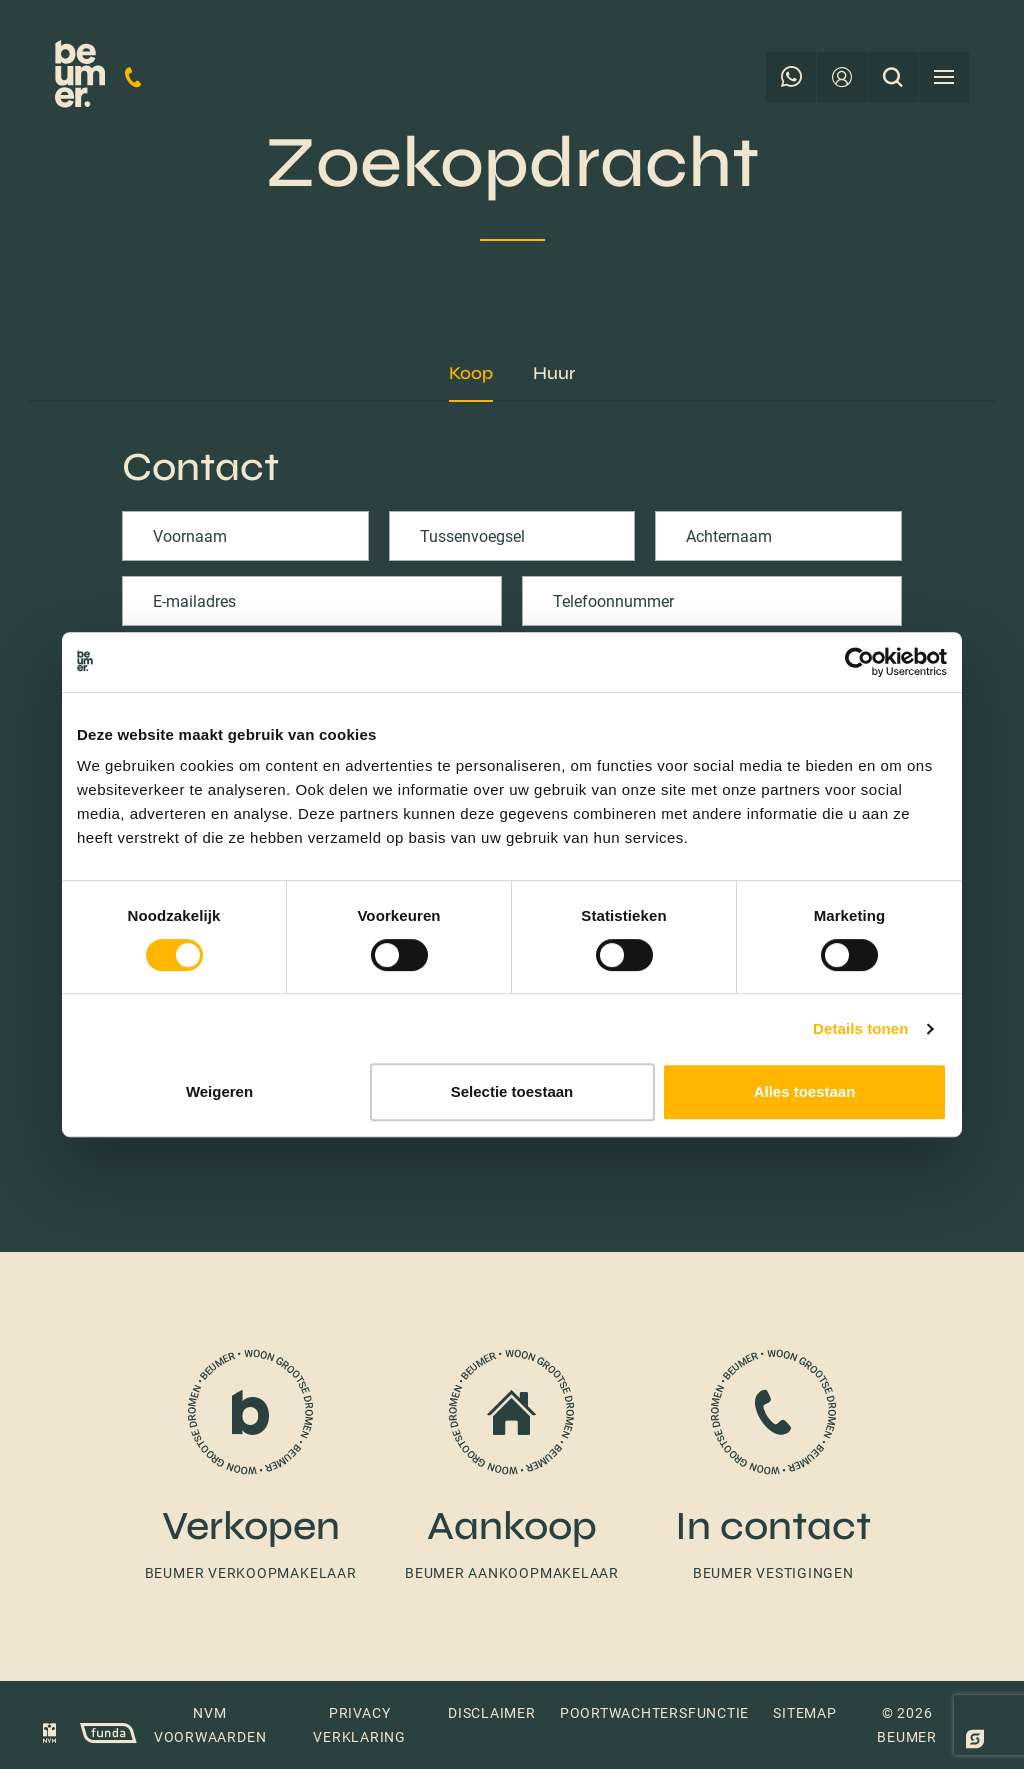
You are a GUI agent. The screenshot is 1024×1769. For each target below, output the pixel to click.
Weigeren (219, 1091)
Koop (471, 373)
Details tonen (860, 1028)
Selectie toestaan (512, 1091)
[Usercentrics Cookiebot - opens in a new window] (859, 662)
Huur (554, 373)
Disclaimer (492, 1713)
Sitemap (804, 1713)
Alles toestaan (805, 1091)
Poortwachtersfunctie (654, 1713)
